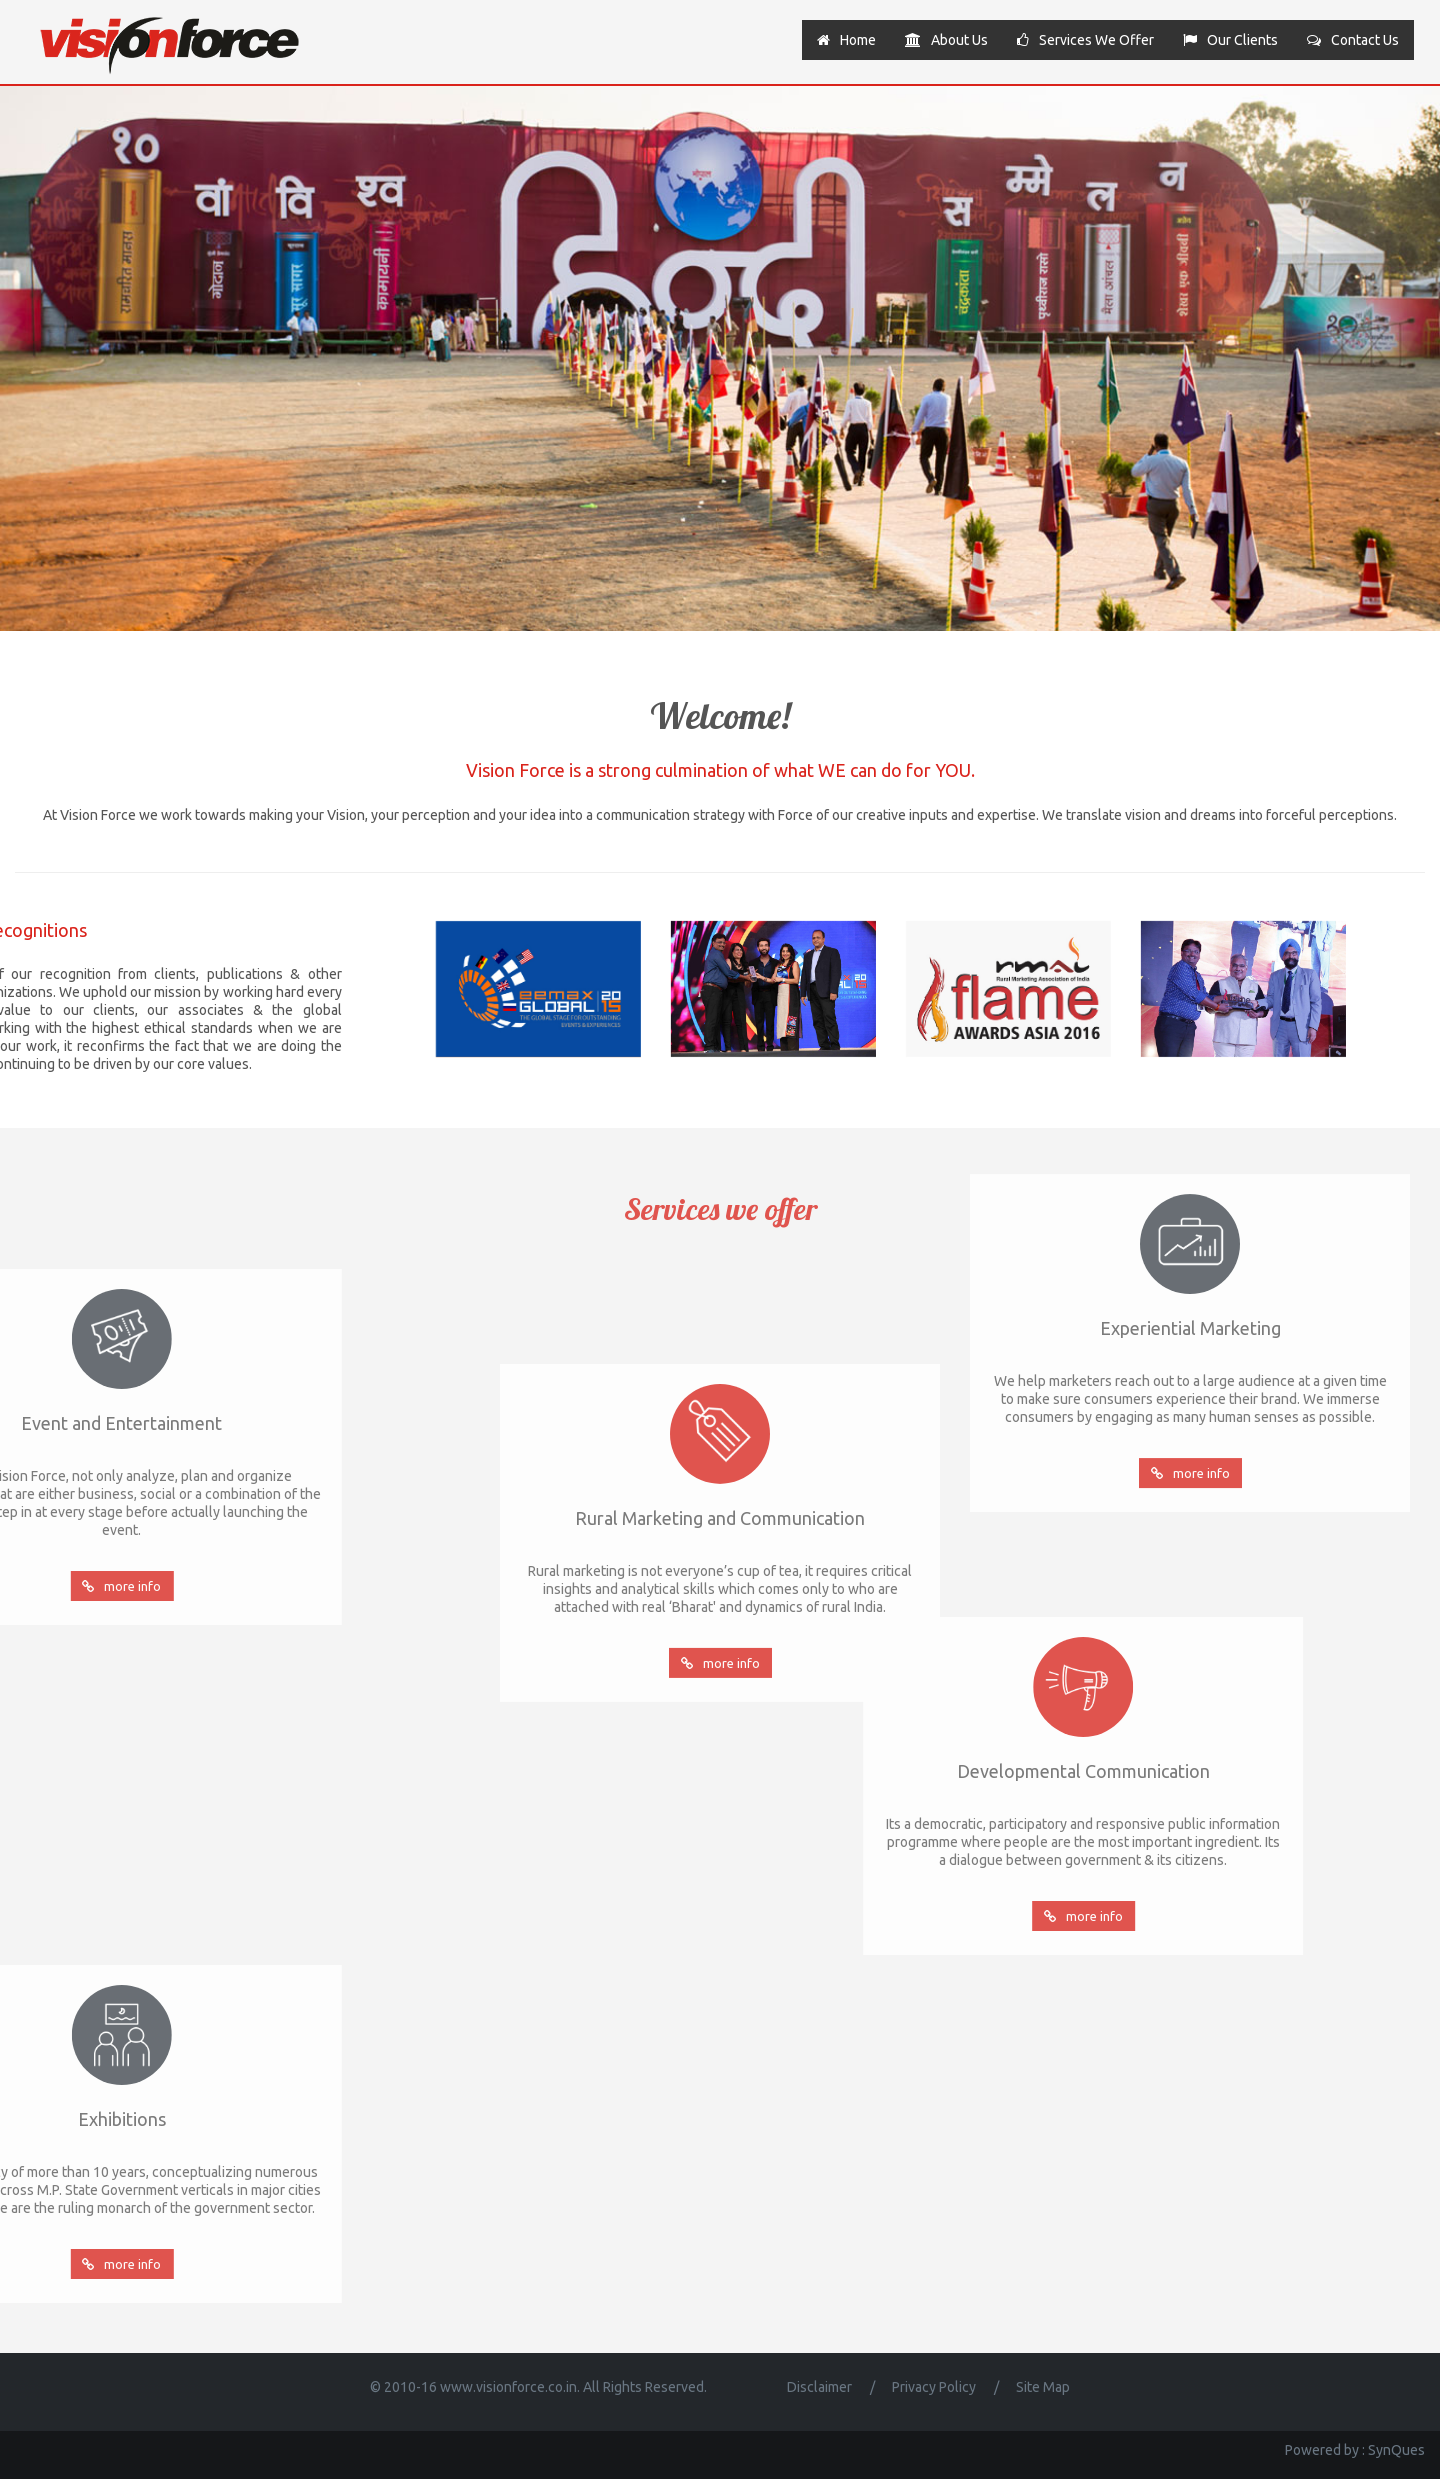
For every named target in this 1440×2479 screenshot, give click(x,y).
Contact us (1353, 40)
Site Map (1043, 2387)
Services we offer (1085, 40)
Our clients (1230, 40)
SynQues (1396, 2450)
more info (720, 1787)
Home (846, 40)
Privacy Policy (934, 2387)
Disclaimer (819, 2387)
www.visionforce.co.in (508, 2387)
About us (946, 40)
